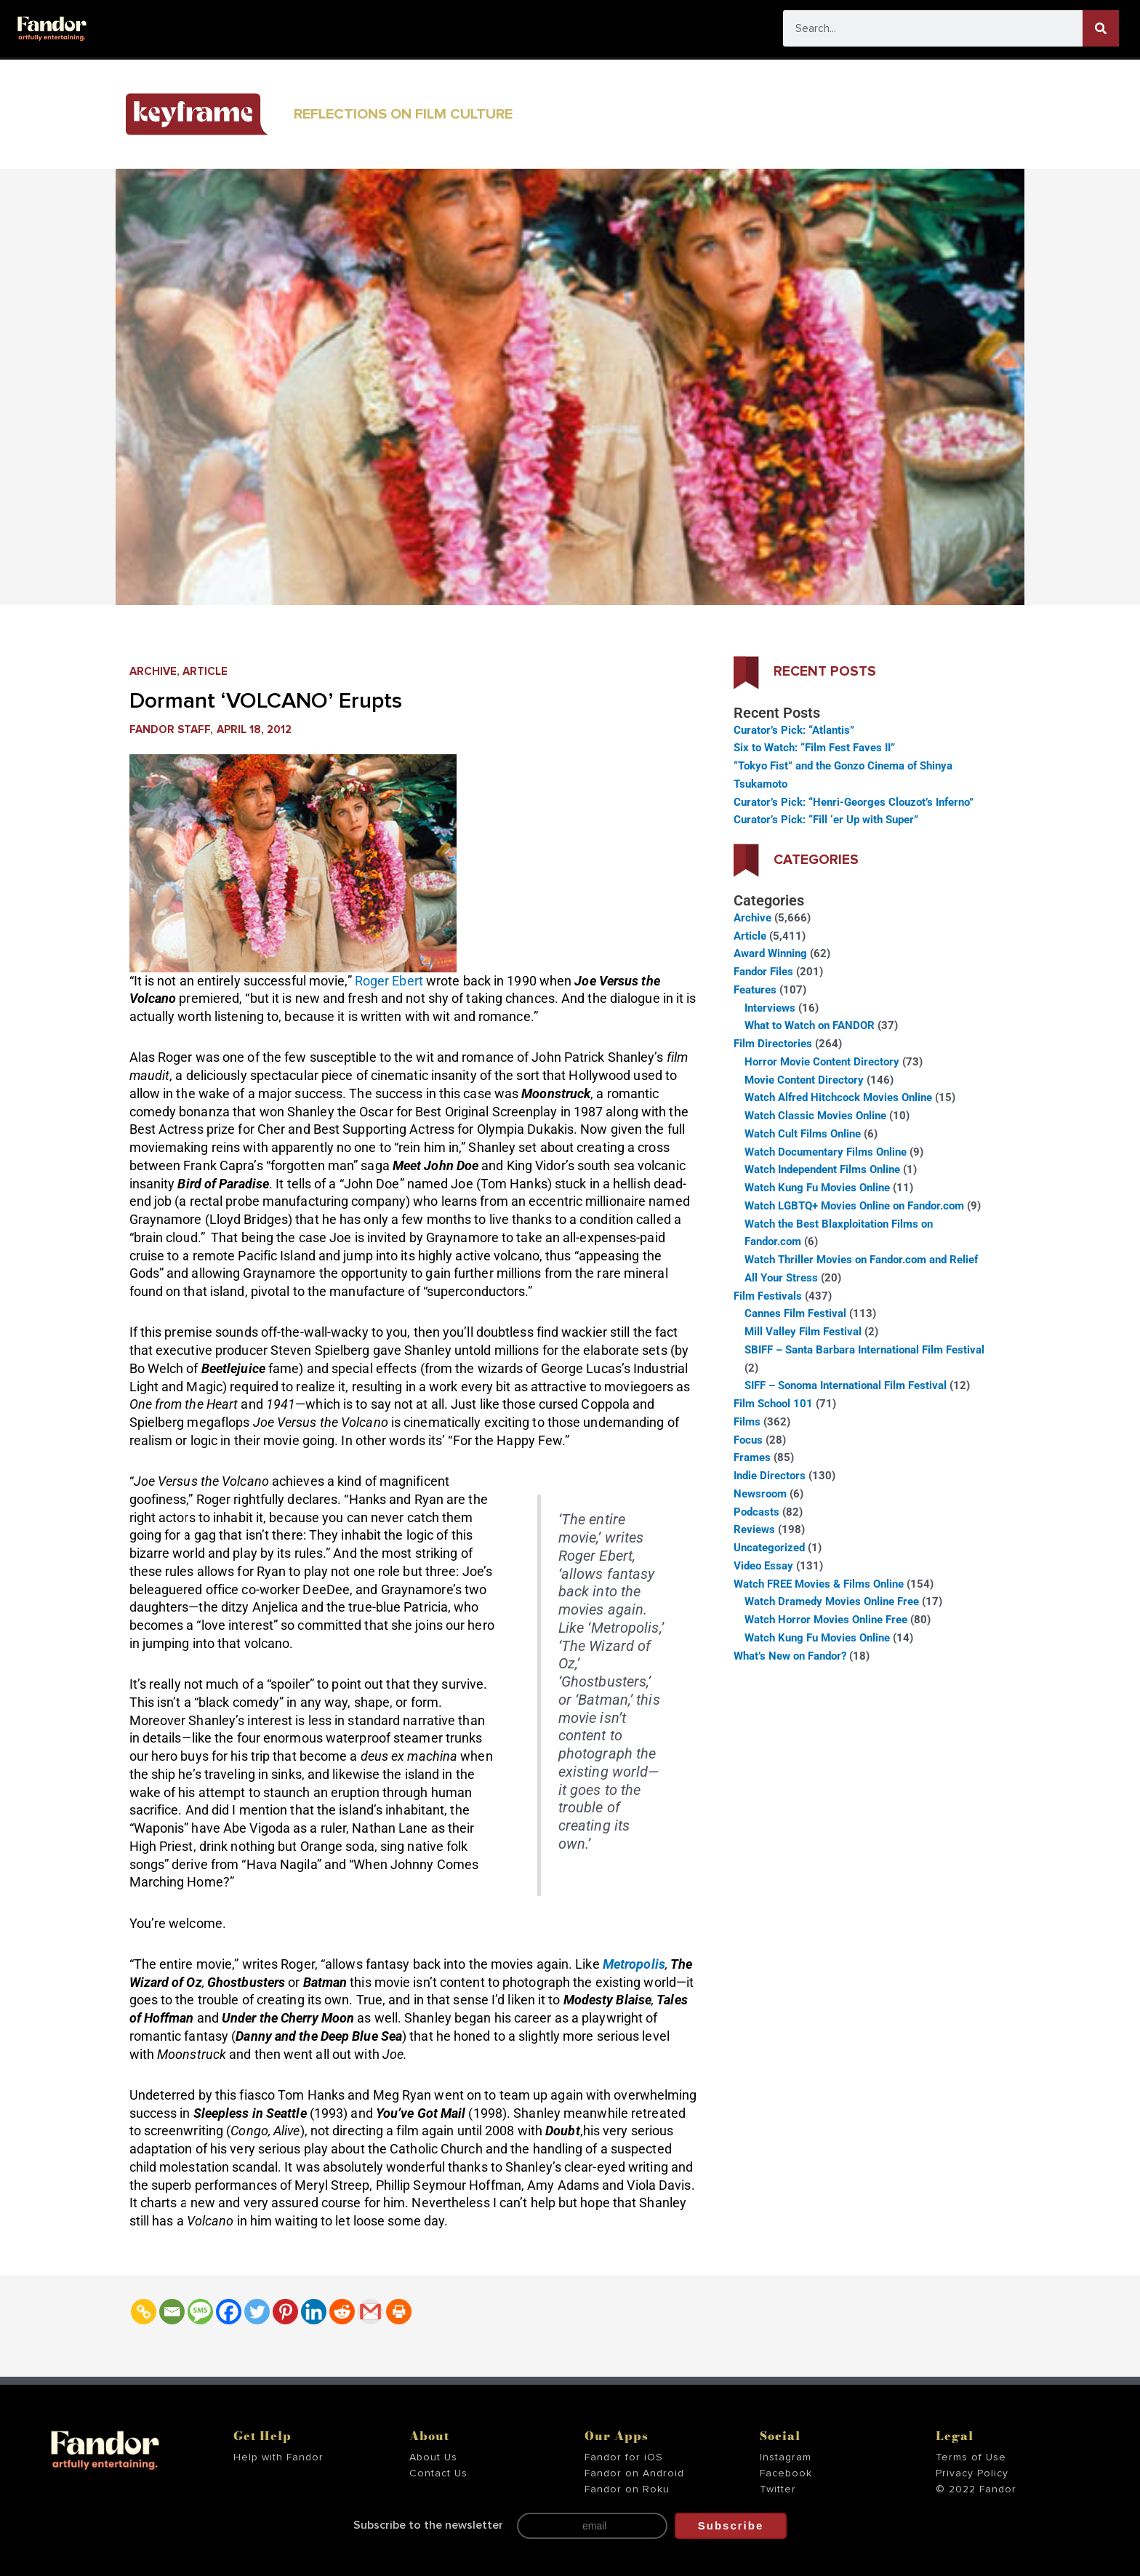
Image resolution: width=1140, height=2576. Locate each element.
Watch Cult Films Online (802, 1133)
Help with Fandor (278, 2457)
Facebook (786, 2473)
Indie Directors (770, 1475)
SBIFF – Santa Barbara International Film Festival (864, 1349)
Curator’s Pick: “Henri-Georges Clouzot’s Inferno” (854, 802)
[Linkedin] (313, 2311)
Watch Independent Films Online (822, 1169)
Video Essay (763, 1565)
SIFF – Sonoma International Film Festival (845, 1385)
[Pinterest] (285, 2311)
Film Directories (773, 1043)
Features (755, 989)
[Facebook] (228, 2311)
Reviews (754, 1529)
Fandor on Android (634, 2473)
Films (747, 1421)
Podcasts (756, 1512)
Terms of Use (971, 2457)
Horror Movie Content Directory (821, 1061)
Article (205, 671)
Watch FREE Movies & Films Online (819, 1584)
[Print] (399, 2311)
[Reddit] (342, 2311)
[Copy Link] (143, 2311)
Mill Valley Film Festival (803, 1331)
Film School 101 (773, 1403)
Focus (748, 1440)
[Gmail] (370, 2311)
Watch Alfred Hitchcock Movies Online (838, 1097)
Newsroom (760, 1493)
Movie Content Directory (804, 1080)
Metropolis (634, 1964)
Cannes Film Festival (795, 1313)
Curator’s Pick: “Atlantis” (794, 730)
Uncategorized (769, 1547)
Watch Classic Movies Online (815, 1115)
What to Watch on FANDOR (809, 1025)
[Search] (1101, 28)
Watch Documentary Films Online (825, 1152)
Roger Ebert (390, 980)
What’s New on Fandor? (790, 1656)
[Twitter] (257, 2311)
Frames (752, 1457)
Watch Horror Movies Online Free (825, 1619)
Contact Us (438, 2473)
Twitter (778, 2489)
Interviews (769, 1008)
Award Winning (770, 953)
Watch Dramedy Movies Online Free (831, 1601)
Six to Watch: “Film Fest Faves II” (814, 747)
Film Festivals (768, 1296)
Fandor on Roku (627, 2489)
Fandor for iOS (624, 2457)
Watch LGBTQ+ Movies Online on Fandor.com (854, 1205)
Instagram (785, 2457)
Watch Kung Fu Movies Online (817, 1187)
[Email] (172, 2311)
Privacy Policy (972, 2473)
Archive (153, 671)
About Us (433, 2457)
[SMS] (200, 2311)
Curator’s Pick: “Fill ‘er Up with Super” (826, 819)
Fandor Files (763, 971)
